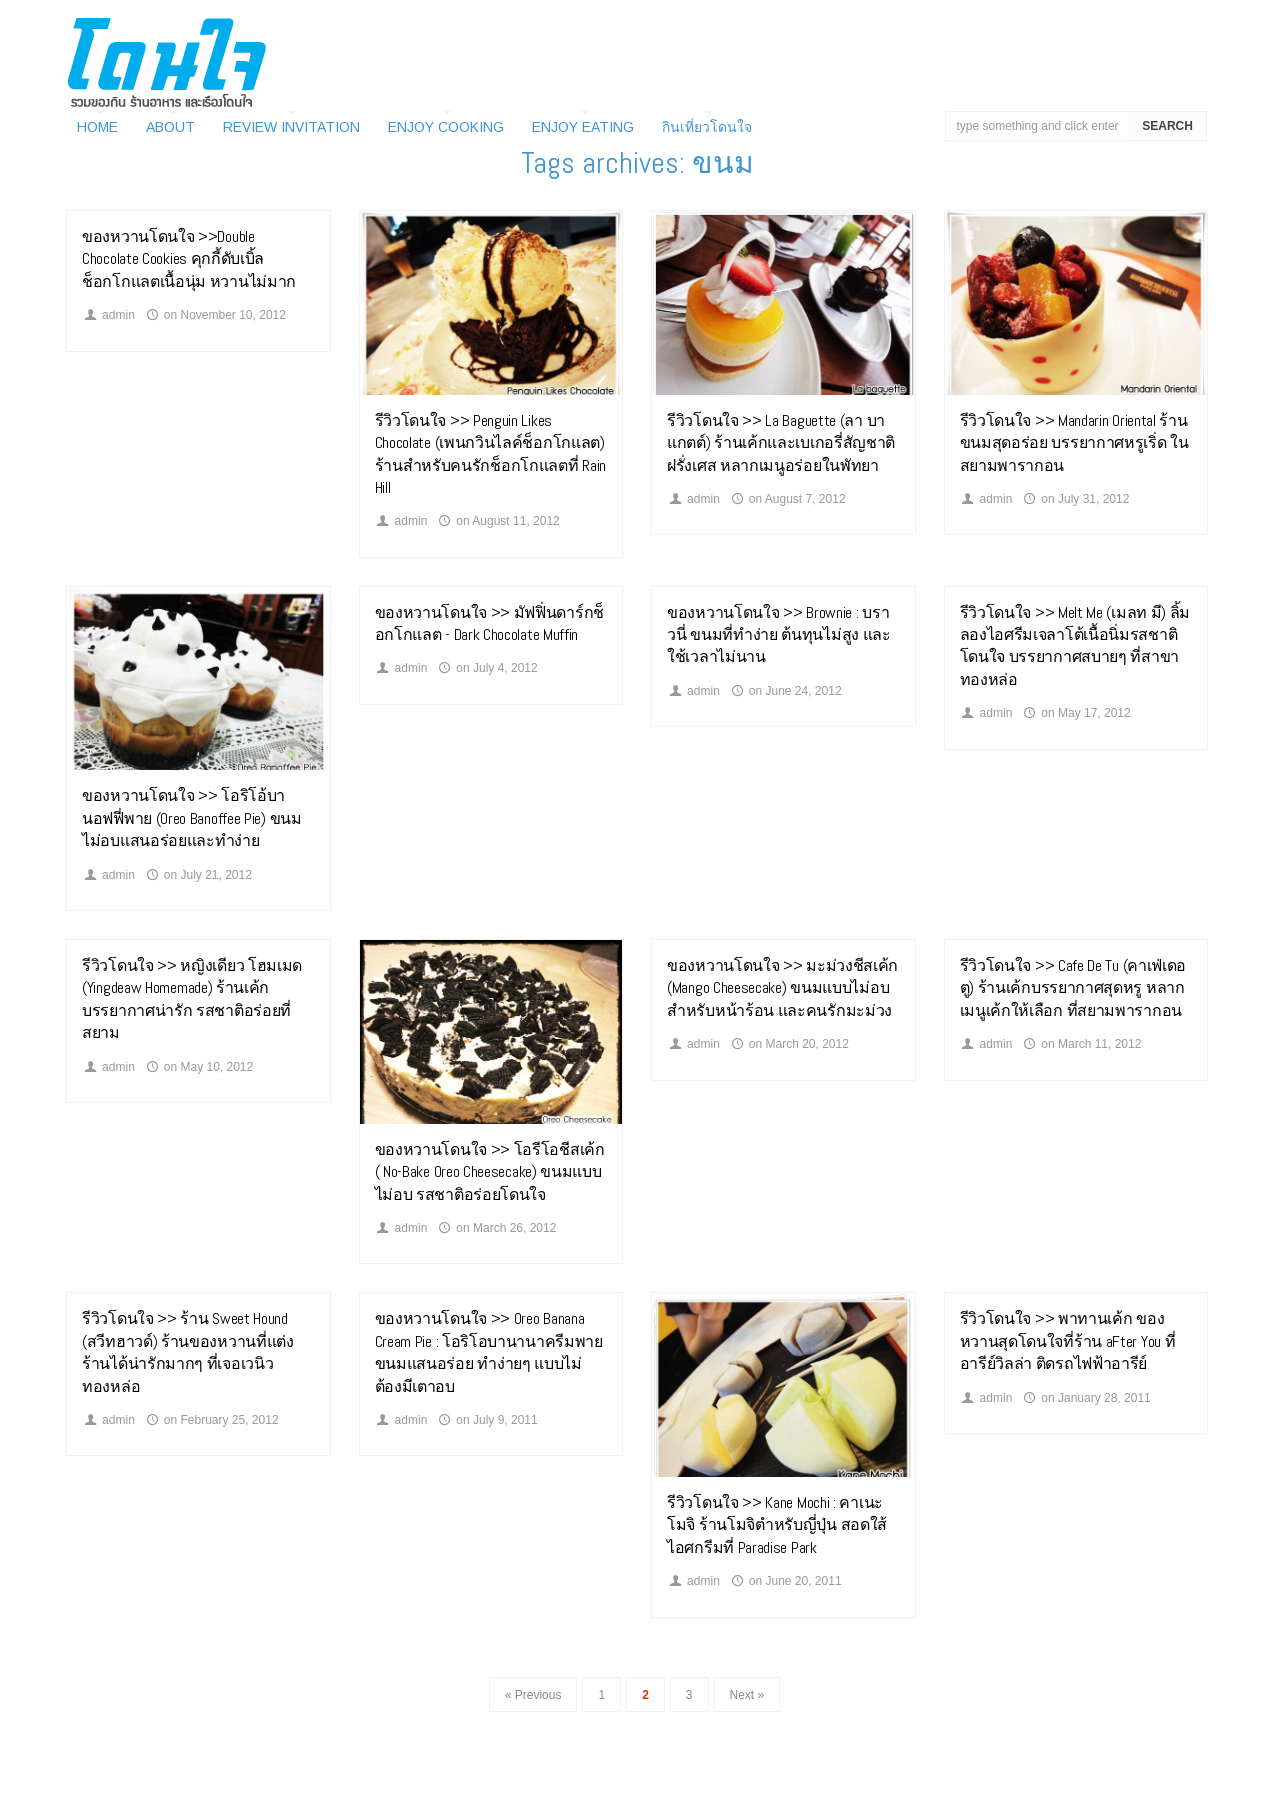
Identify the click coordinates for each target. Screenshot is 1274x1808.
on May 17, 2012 (1076, 713)
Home (97, 127)
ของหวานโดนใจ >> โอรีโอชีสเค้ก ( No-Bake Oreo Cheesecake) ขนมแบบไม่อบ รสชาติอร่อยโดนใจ (490, 1172)
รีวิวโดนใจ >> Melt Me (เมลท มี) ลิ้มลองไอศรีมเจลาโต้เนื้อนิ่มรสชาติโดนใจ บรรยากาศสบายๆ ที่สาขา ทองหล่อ (1075, 646)
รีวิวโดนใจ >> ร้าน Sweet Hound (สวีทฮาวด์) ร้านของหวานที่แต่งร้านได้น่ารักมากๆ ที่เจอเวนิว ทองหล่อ (188, 1352)
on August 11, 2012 (498, 521)
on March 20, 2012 (789, 1044)
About (170, 127)
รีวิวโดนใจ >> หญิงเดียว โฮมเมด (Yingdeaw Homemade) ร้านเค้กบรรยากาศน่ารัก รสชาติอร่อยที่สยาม (192, 999)
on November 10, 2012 (215, 315)
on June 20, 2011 (785, 1581)
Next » (747, 1695)
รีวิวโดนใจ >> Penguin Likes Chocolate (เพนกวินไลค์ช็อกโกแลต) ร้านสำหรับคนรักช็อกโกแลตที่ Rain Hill (491, 454)
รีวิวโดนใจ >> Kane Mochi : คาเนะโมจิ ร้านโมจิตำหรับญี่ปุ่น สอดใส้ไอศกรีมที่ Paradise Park (777, 1525)
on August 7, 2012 (787, 499)
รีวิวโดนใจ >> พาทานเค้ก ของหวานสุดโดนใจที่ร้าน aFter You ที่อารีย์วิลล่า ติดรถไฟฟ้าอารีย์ (1068, 1341)
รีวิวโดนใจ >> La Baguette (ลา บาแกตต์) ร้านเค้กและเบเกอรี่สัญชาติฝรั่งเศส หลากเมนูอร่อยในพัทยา (781, 443)
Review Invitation (291, 127)
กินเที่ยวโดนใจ (707, 127)
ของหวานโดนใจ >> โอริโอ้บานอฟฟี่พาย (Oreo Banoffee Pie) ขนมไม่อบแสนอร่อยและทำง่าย (192, 818)
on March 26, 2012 (496, 1228)
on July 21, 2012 (198, 875)
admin (108, 315)
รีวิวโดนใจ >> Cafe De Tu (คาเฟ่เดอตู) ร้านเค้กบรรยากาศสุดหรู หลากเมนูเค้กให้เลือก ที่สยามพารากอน (1073, 988)
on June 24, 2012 (785, 691)
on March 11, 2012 (1081, 1044)
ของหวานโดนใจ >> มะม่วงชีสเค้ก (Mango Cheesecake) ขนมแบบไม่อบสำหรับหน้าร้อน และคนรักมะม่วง (782, 988)
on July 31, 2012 (1075, 499)
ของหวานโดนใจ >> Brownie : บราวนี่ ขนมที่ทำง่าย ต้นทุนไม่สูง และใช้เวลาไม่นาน (779, 635)
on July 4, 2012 (487, 668)
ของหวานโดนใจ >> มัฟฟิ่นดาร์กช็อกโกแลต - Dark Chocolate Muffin (490, 623)
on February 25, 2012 (211, 1420)
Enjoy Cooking (446, 127)
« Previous (533, 1695)
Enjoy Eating (583, 127)
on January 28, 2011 (1086, 1398)
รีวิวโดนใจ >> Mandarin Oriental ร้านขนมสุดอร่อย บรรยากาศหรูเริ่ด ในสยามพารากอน (1074, 443)
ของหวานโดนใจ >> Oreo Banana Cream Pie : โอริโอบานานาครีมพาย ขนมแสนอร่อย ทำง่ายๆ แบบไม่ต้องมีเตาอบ (489, 1352)
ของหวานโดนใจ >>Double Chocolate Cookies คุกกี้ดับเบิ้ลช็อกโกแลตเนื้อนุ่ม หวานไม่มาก (189, 259)
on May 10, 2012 (199, 1067)
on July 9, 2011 (487, 1420)
